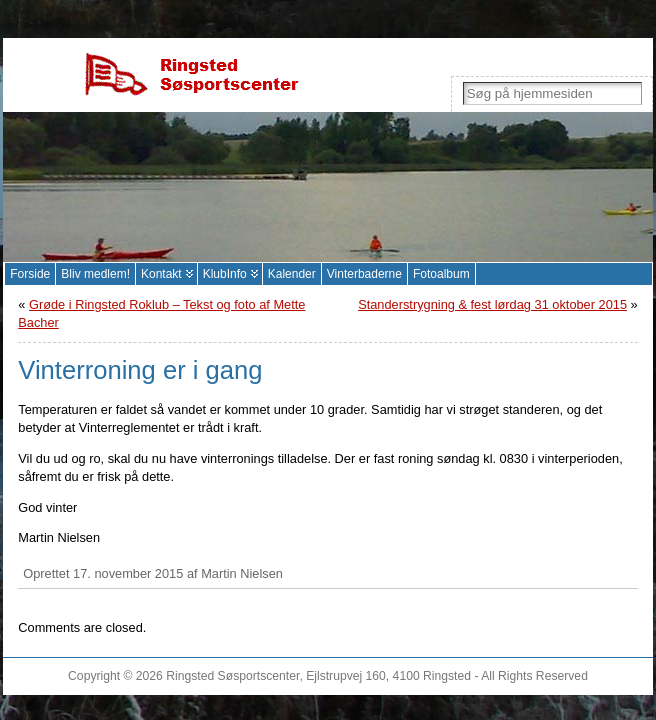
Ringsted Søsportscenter (232, 676)
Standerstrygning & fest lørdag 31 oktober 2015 (492, 304)
